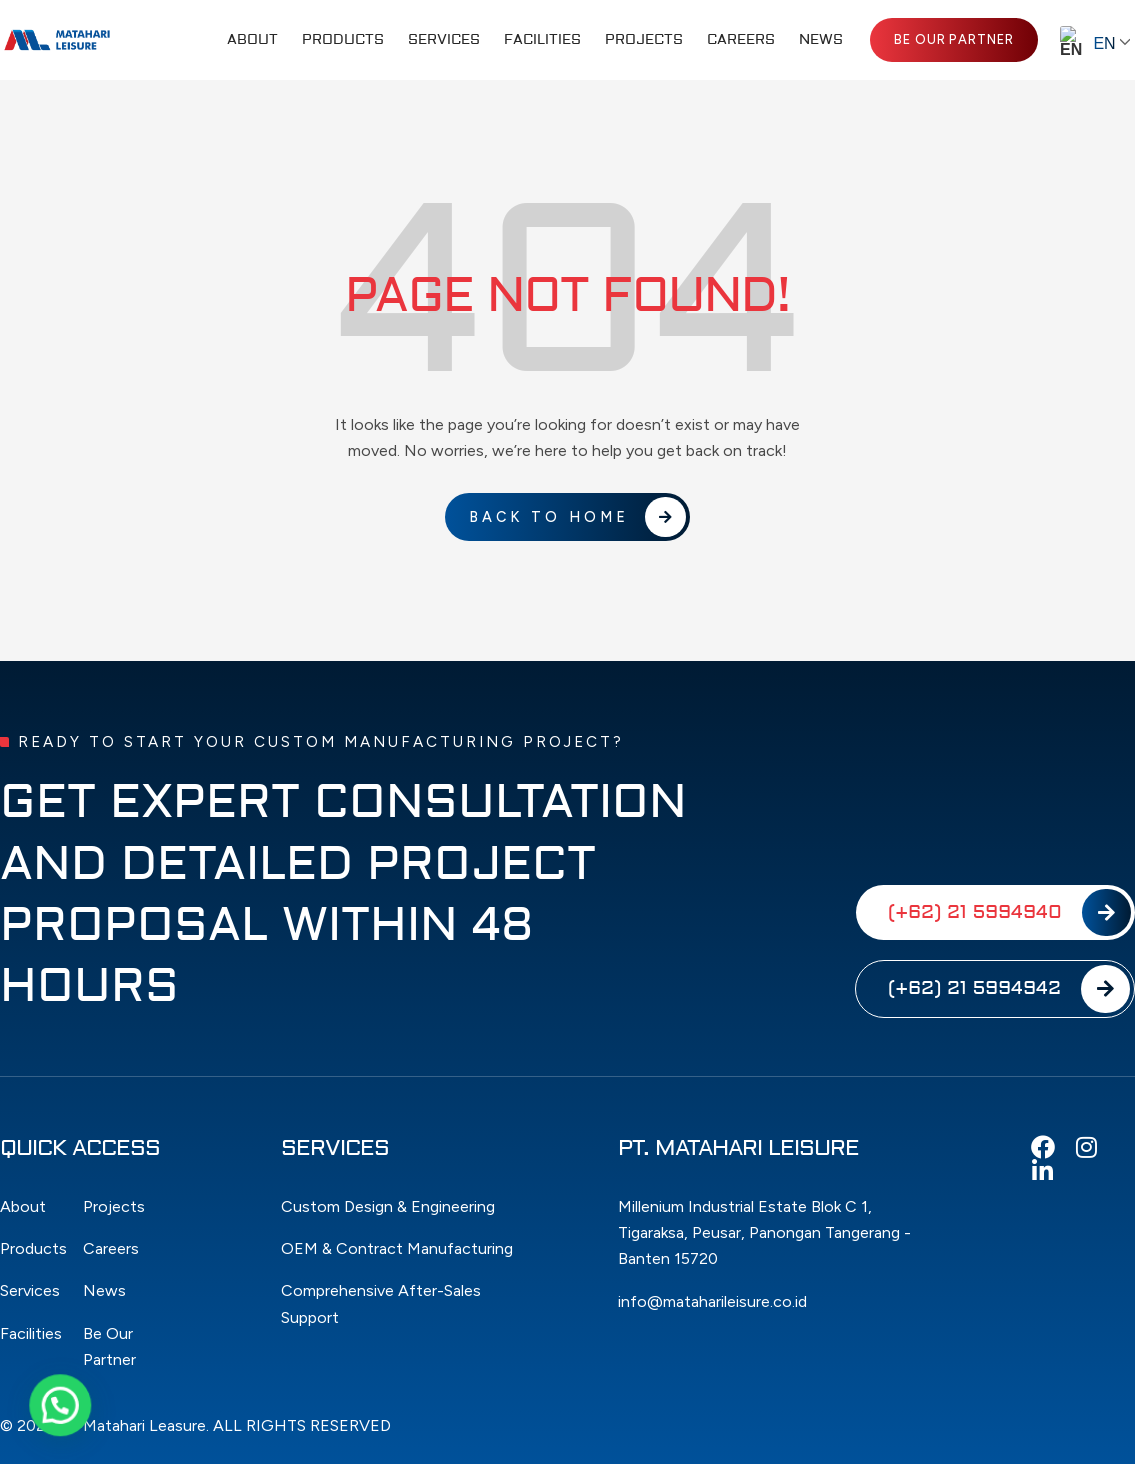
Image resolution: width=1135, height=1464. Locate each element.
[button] (37, 1413)
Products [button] (343, 40)
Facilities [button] (542, 40)
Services (444, 40)
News (821, 40)
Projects (644, 40)
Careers (741, 40)
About (252, 40)
